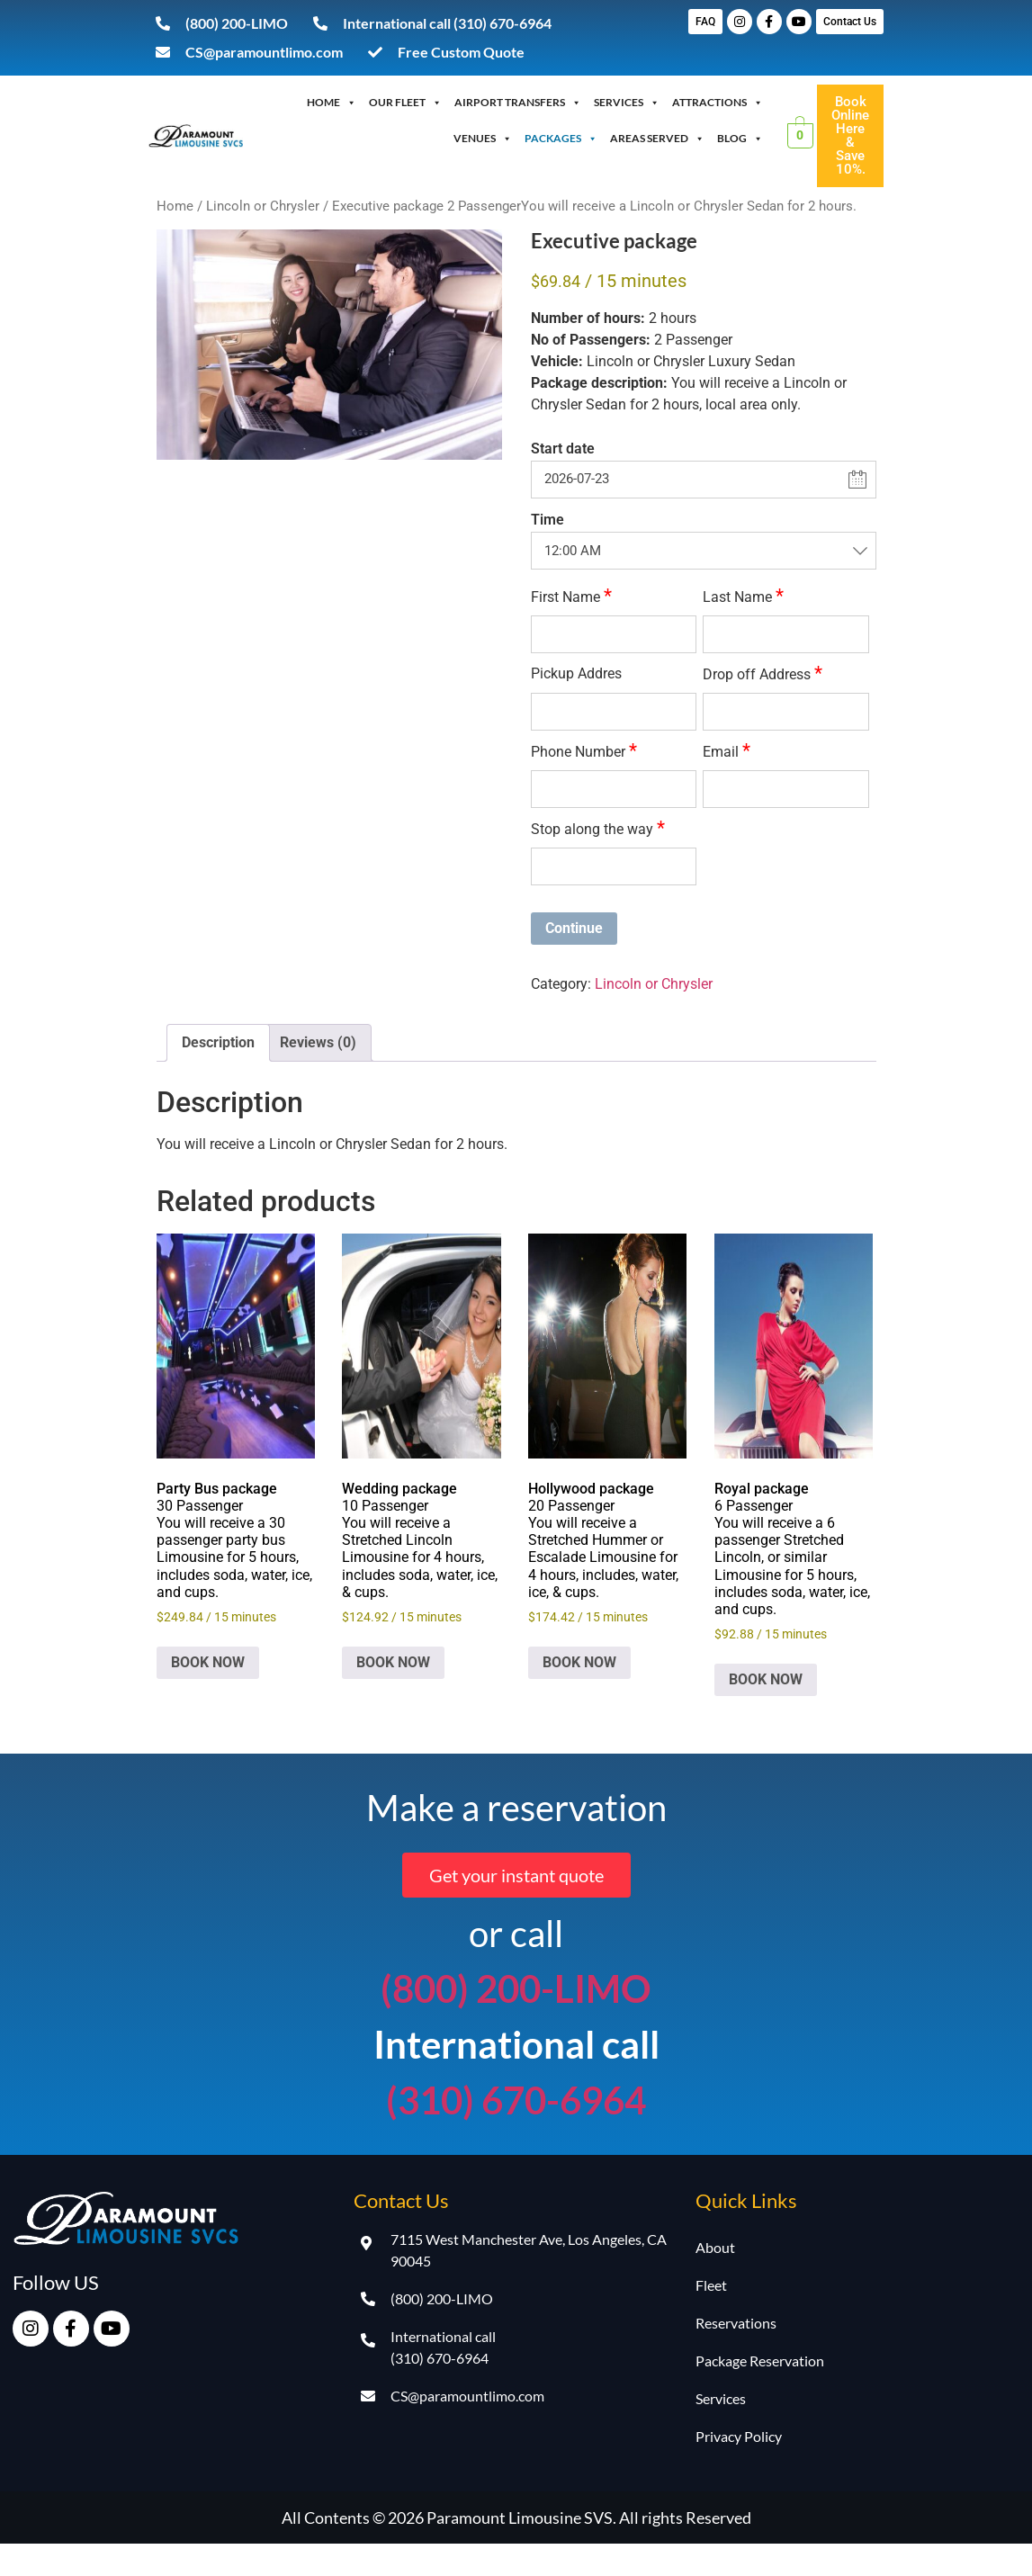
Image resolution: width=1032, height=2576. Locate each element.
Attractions (717, 103)
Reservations (735, 2322)
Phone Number (584, 750)
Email (726, 750)
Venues (482, 139)
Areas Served (657, 139)
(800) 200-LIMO (516, 1988)
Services (627, 103)
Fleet (711, 2284)
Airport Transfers (517, 103)
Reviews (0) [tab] (318, 1042)
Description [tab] (218, 1042)
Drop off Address (762, 673)
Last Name (743, 596)
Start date (563, 449)
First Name (571, 596)
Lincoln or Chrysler (262, 206)
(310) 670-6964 (516, 2100)
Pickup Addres (576, 674)
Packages (561, 139)
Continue (574, 928)
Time (547, 520)
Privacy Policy (738, 2436)
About (715, 2247)
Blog (740, 139)
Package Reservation (759, 2360)
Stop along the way (598, 828)
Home (331, 103)
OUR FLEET (405, 103)
